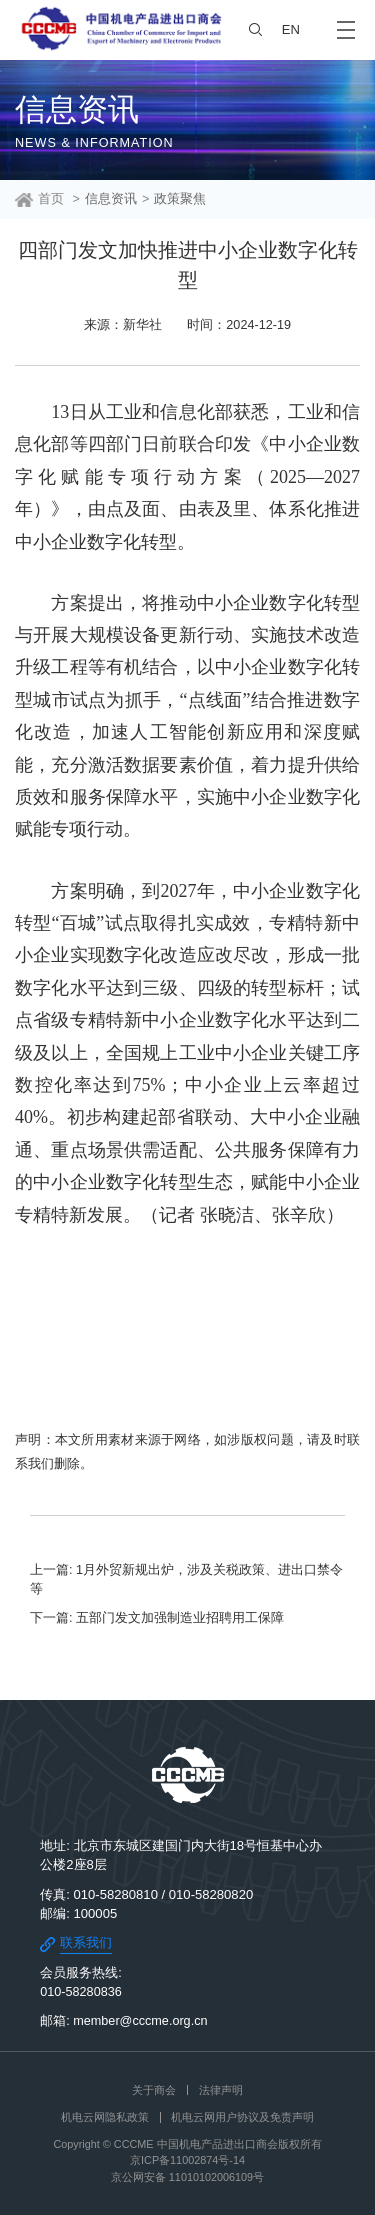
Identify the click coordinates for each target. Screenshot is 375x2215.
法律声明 (221, 2090)
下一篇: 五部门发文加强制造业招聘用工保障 (157, 1618)
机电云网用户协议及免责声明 (242, 2117)
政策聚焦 (180, 199)
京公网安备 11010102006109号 (187, 2177)
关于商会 (154, 2090)
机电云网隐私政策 (105, 2117)
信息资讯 (111, 199)
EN (291, 29)
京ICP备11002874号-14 (187, 2160)
